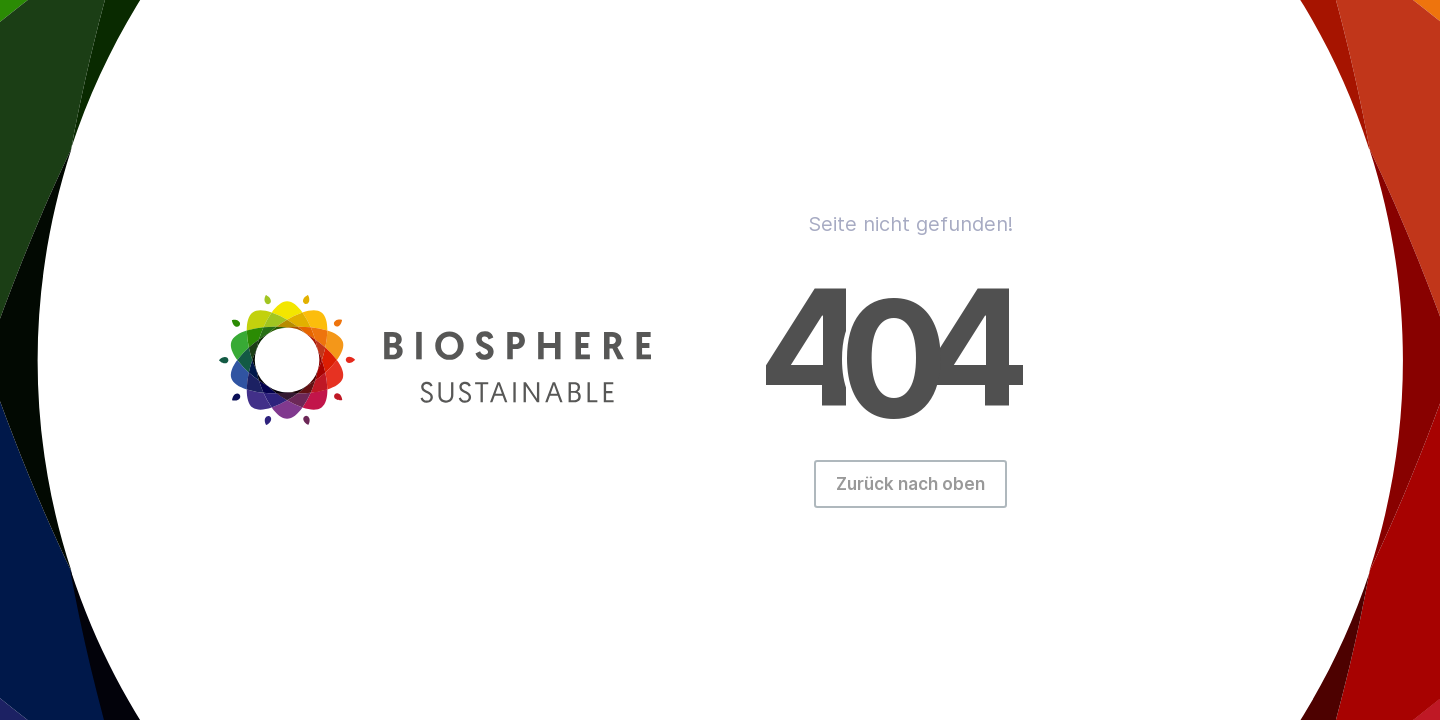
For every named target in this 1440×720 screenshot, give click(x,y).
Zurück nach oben (910, 484)
